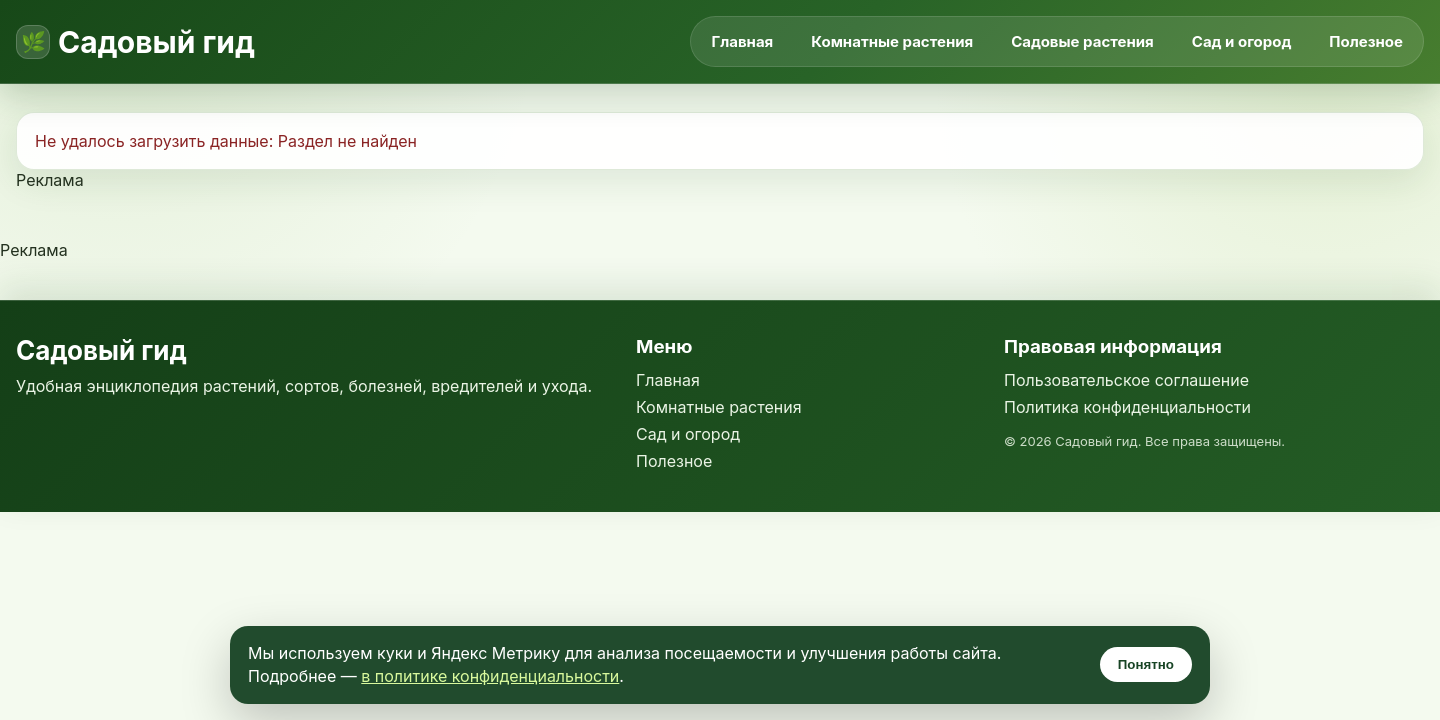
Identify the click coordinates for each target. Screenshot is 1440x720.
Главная (742, 41)
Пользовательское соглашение (1126, 380)
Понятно (1146, 664)
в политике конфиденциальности (490, 676)
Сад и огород (1242, 41)
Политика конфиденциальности (1127, 407)
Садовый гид (156, 42)
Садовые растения (1082, 41)
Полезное (1366, 41)
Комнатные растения (892, 41)
